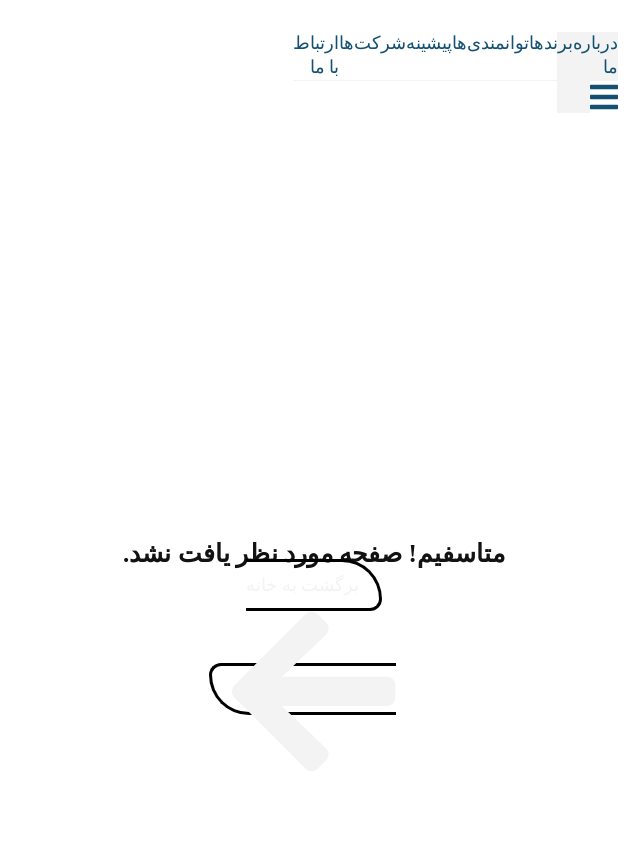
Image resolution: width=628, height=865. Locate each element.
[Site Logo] (273, 72)
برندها (551, 43)
